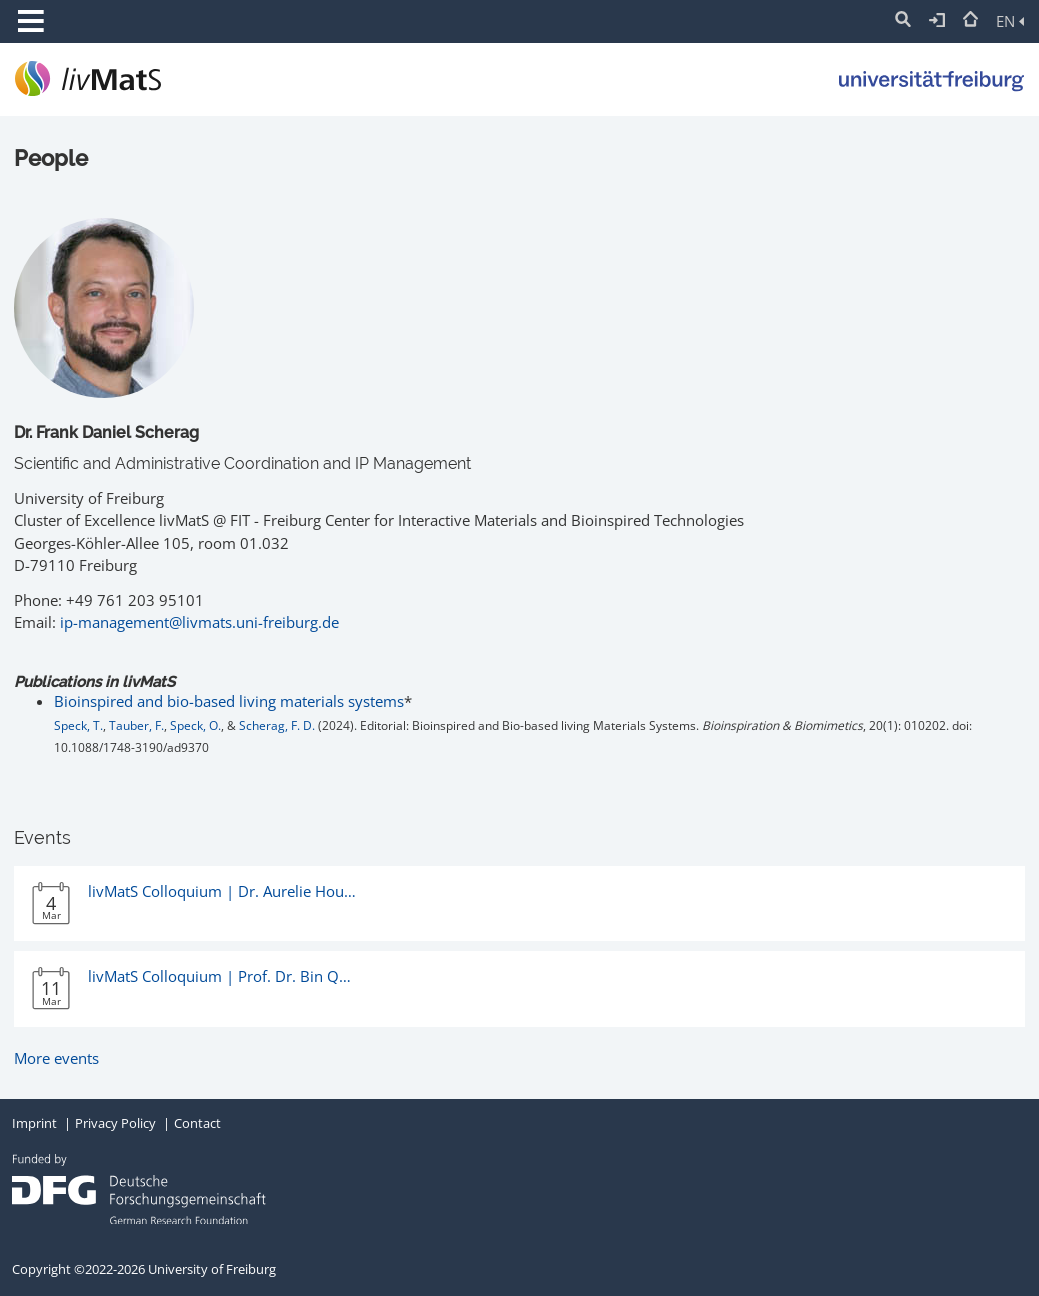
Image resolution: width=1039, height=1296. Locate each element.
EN (1010, 21)
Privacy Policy (115, 1123)
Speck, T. (78, 725)
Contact (197, 1123)
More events (56, 1058)
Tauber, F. (136, 725)
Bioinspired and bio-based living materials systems (229, 701)
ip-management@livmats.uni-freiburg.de (199, 622)
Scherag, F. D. (277, 725)
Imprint (34, 1123)
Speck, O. (195, 725)
